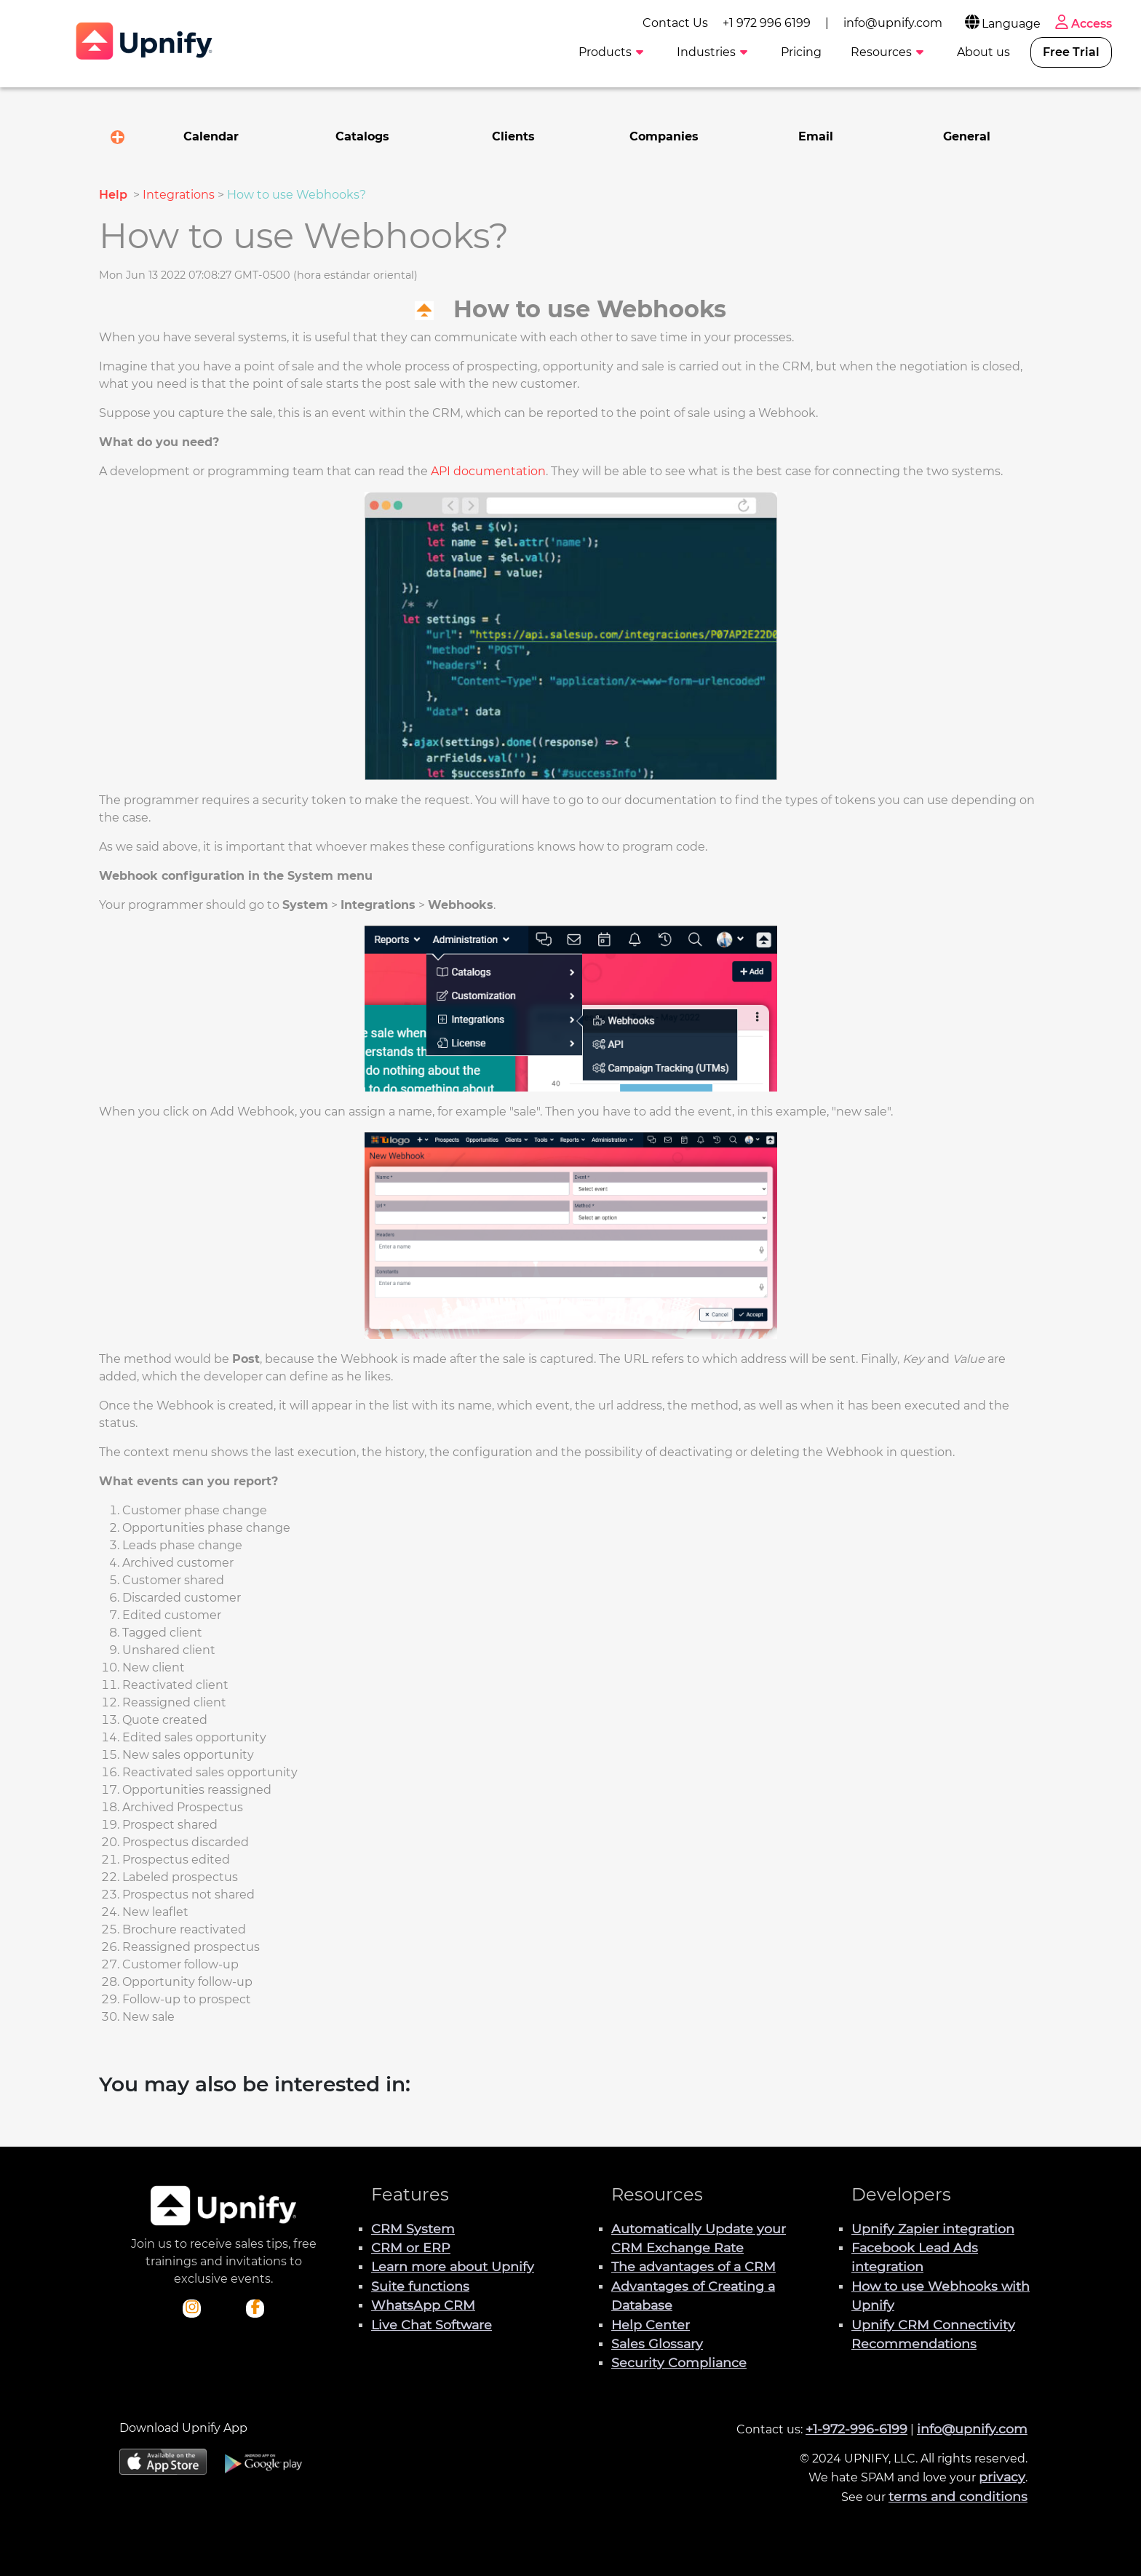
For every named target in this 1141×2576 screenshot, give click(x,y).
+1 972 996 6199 (767, 23)
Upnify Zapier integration (932, 2228)
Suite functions (420, 2286)
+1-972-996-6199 (856, 2428)
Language (1002, 24)
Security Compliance (679, 2362)
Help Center (650, 2324)
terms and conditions (957, 2496)
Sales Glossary (657, 2343)
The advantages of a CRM (693, 2266)
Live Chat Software (431, 2324)
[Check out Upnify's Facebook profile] (255, 2308)
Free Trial (1071, 52)
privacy (1002, 2476)
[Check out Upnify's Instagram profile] (192, 2308)
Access (1082, 24)
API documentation (488, 471)
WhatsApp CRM (423, 2305)
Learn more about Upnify (452, 2266)
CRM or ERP (410, 2247)
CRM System (413, 2228)
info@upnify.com (892, 23)
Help (114, 195)
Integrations (179, 195)
